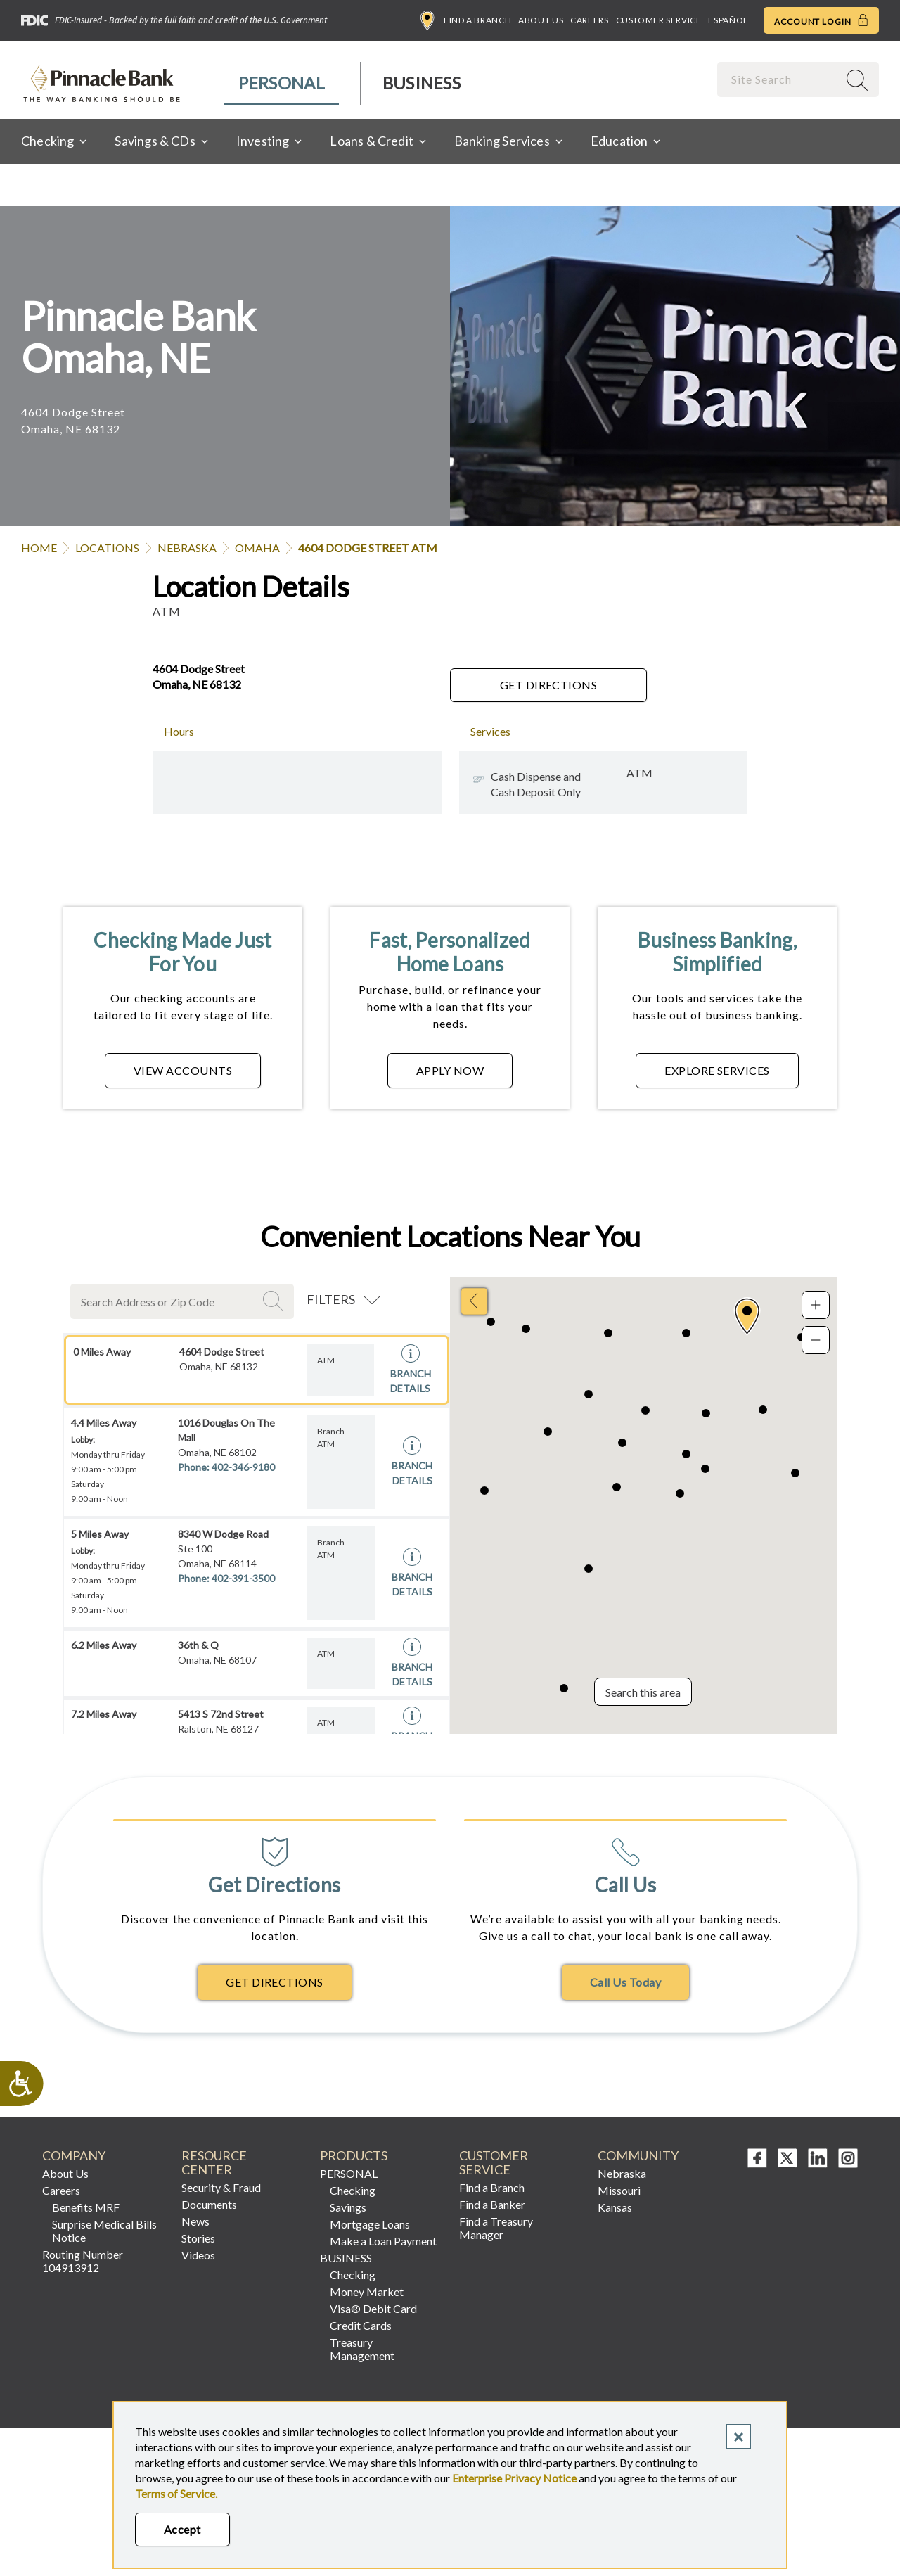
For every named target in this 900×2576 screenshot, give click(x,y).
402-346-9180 (243, 1467)
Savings (348, 2207)
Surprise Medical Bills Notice (104, 2230)
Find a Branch (465, 20)
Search (275, 1301)
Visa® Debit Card (373, 2308)
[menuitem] (282, 83)
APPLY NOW (450, 1070)
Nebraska (187, 547)
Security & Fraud (221, 2187)
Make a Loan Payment (383, 2240)
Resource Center (214, 2162)
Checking (352, 2190)
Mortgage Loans (370, 2224)
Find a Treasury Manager (496, 2227)
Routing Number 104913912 (82, 2260)
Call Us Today (625, 1982)
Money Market (367, 2291)
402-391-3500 (243, 1578)
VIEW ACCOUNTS (183, 1070)
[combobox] (779, 79)
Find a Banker (492, 2204)
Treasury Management (362, 2348)
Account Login (821, 20)
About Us (540, 20)
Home (39, 547)
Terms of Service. (176, 2493)
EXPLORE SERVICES (717, 1070)
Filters (331, 1299)
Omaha (257, 547)
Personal (281, 82)
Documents (209, 2204)
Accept (182, 2529)
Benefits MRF (86, 2207)
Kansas (615, 2207)
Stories (198, 2238)
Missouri (619, 2190)
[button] (747, 1316)
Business (421, 82)
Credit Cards (361, 2325)
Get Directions (549, 684)
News (195, 2221)
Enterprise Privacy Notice (514, 2478)
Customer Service (659, 20)
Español (727, 20)
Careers (589, 20)
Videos (198, 2255)
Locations (107, 547)
